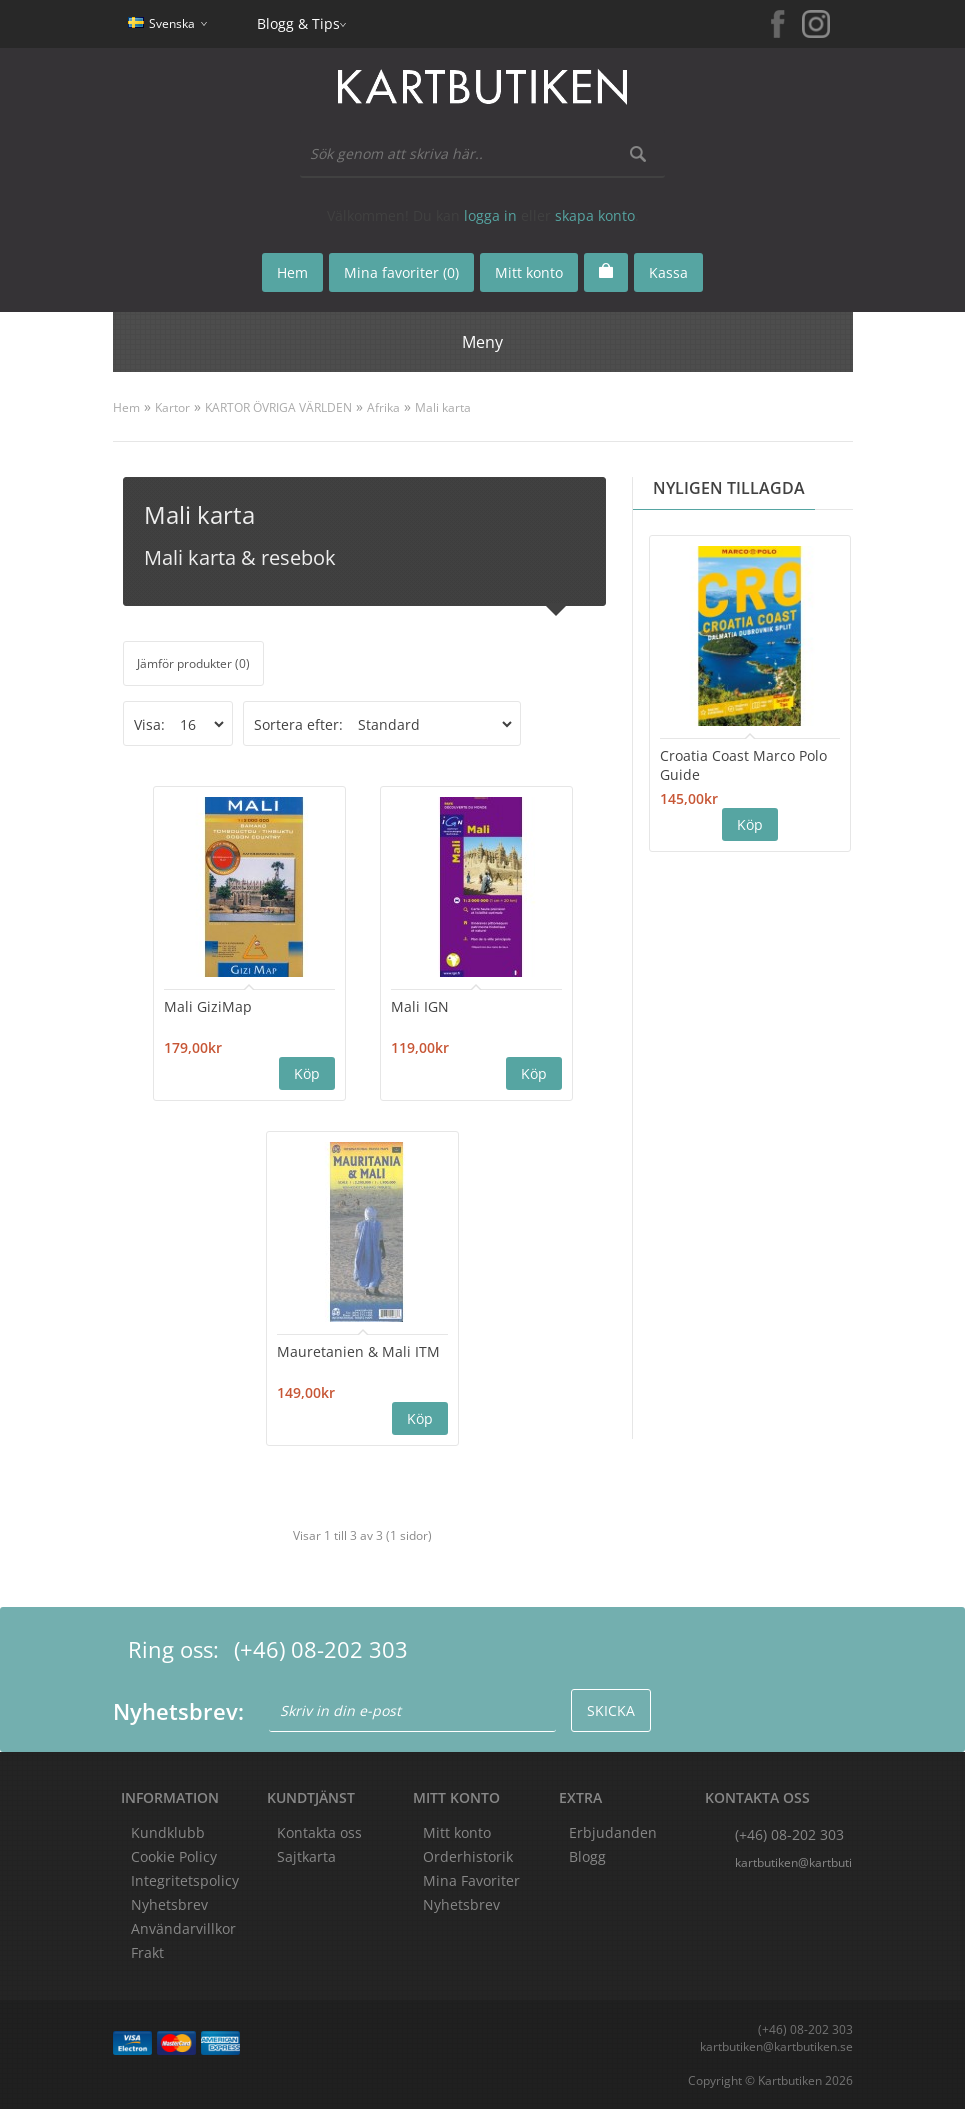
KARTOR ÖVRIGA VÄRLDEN (278, 407)
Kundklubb (168, 1832)
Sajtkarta (306, 1856)
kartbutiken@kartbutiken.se (794, 1862)
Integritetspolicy (185, 1880)
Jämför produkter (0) (193, 663)
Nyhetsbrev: (178, 1711)
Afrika (383, 407)
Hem (126, 407)
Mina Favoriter (471, 1880)
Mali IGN (420, 1006)
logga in (490, 215)
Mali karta (443, 407)
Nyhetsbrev (461, 1904)
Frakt (147, 1952)
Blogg (587, 1856)
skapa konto (595, 215)
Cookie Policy (174, 1856)
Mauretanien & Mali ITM (358, 1351)
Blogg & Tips (298, 23)
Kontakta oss (319, 1832)
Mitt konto (457, 1832)
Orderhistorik (468, 1856)
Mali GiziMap (208, 1006)
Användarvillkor (183, 1928)
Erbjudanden (613, 1832)
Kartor (172, 407)
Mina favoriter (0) (401, 272)
